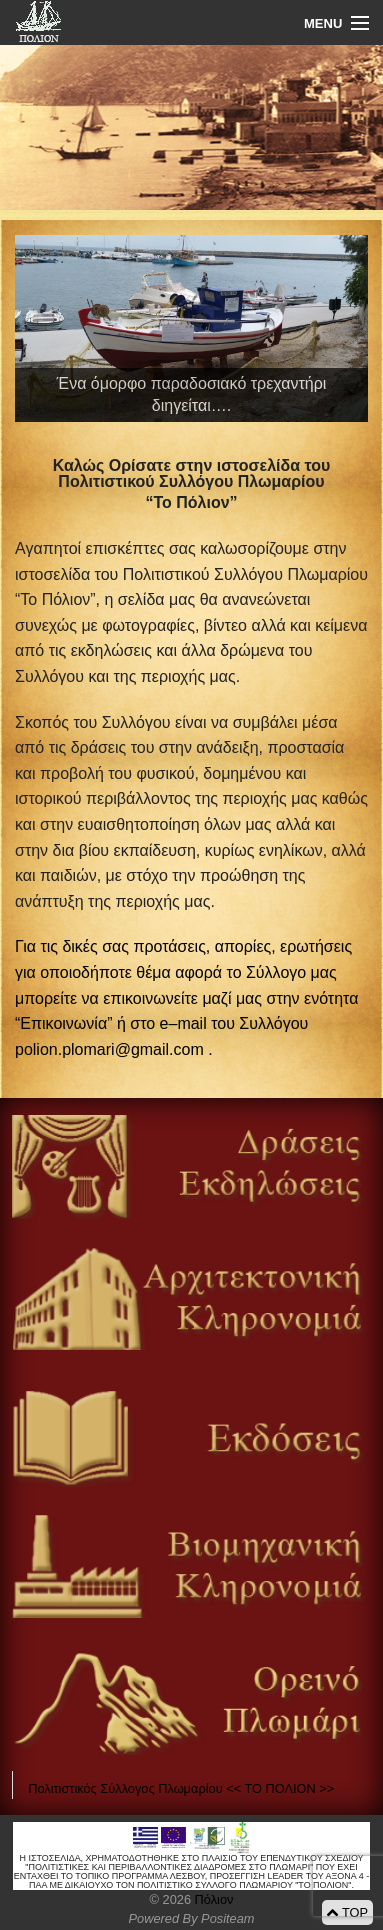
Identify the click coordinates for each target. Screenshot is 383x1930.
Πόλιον (212, 1899)
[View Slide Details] (191, 328)
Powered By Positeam (192, 1918)
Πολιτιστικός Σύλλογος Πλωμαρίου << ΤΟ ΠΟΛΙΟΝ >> (181, 1788)
